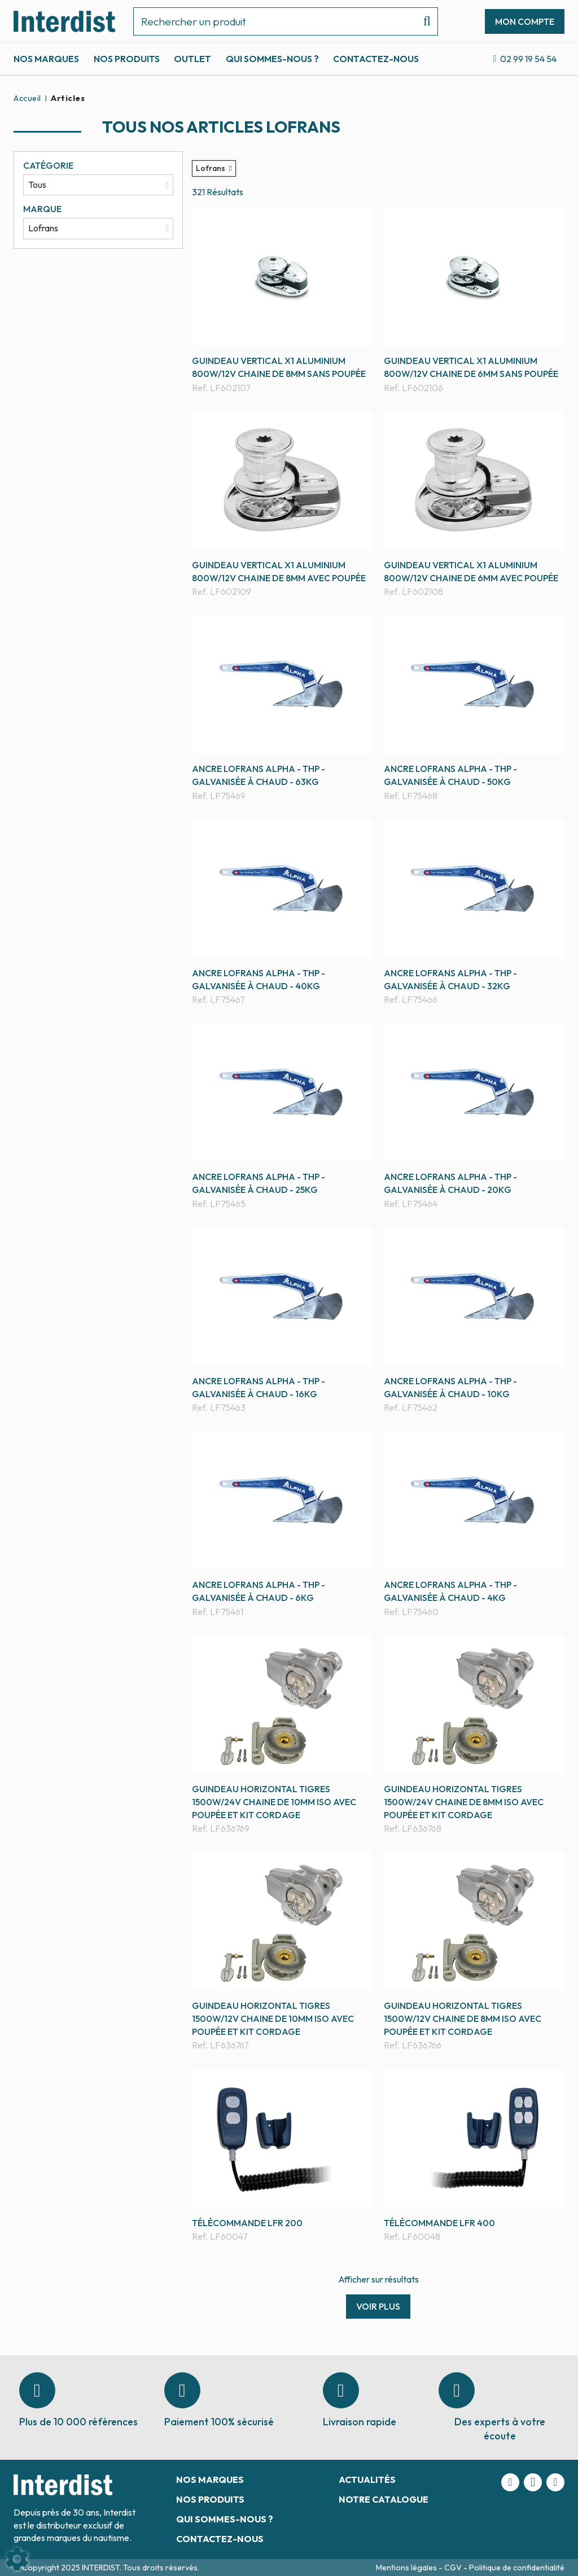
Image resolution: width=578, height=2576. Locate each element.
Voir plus (378, 2306)
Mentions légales (407, 2567)
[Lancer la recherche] (422, 21)
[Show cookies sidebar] (17, 2559)
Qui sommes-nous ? (272, 58)
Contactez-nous (376, 58)
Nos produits (127, 58)
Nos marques (46, 58)
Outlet (192, 58)
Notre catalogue (383, 2499)
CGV (453, 2567)
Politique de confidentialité (516, 2567)
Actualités (367, 2479)
